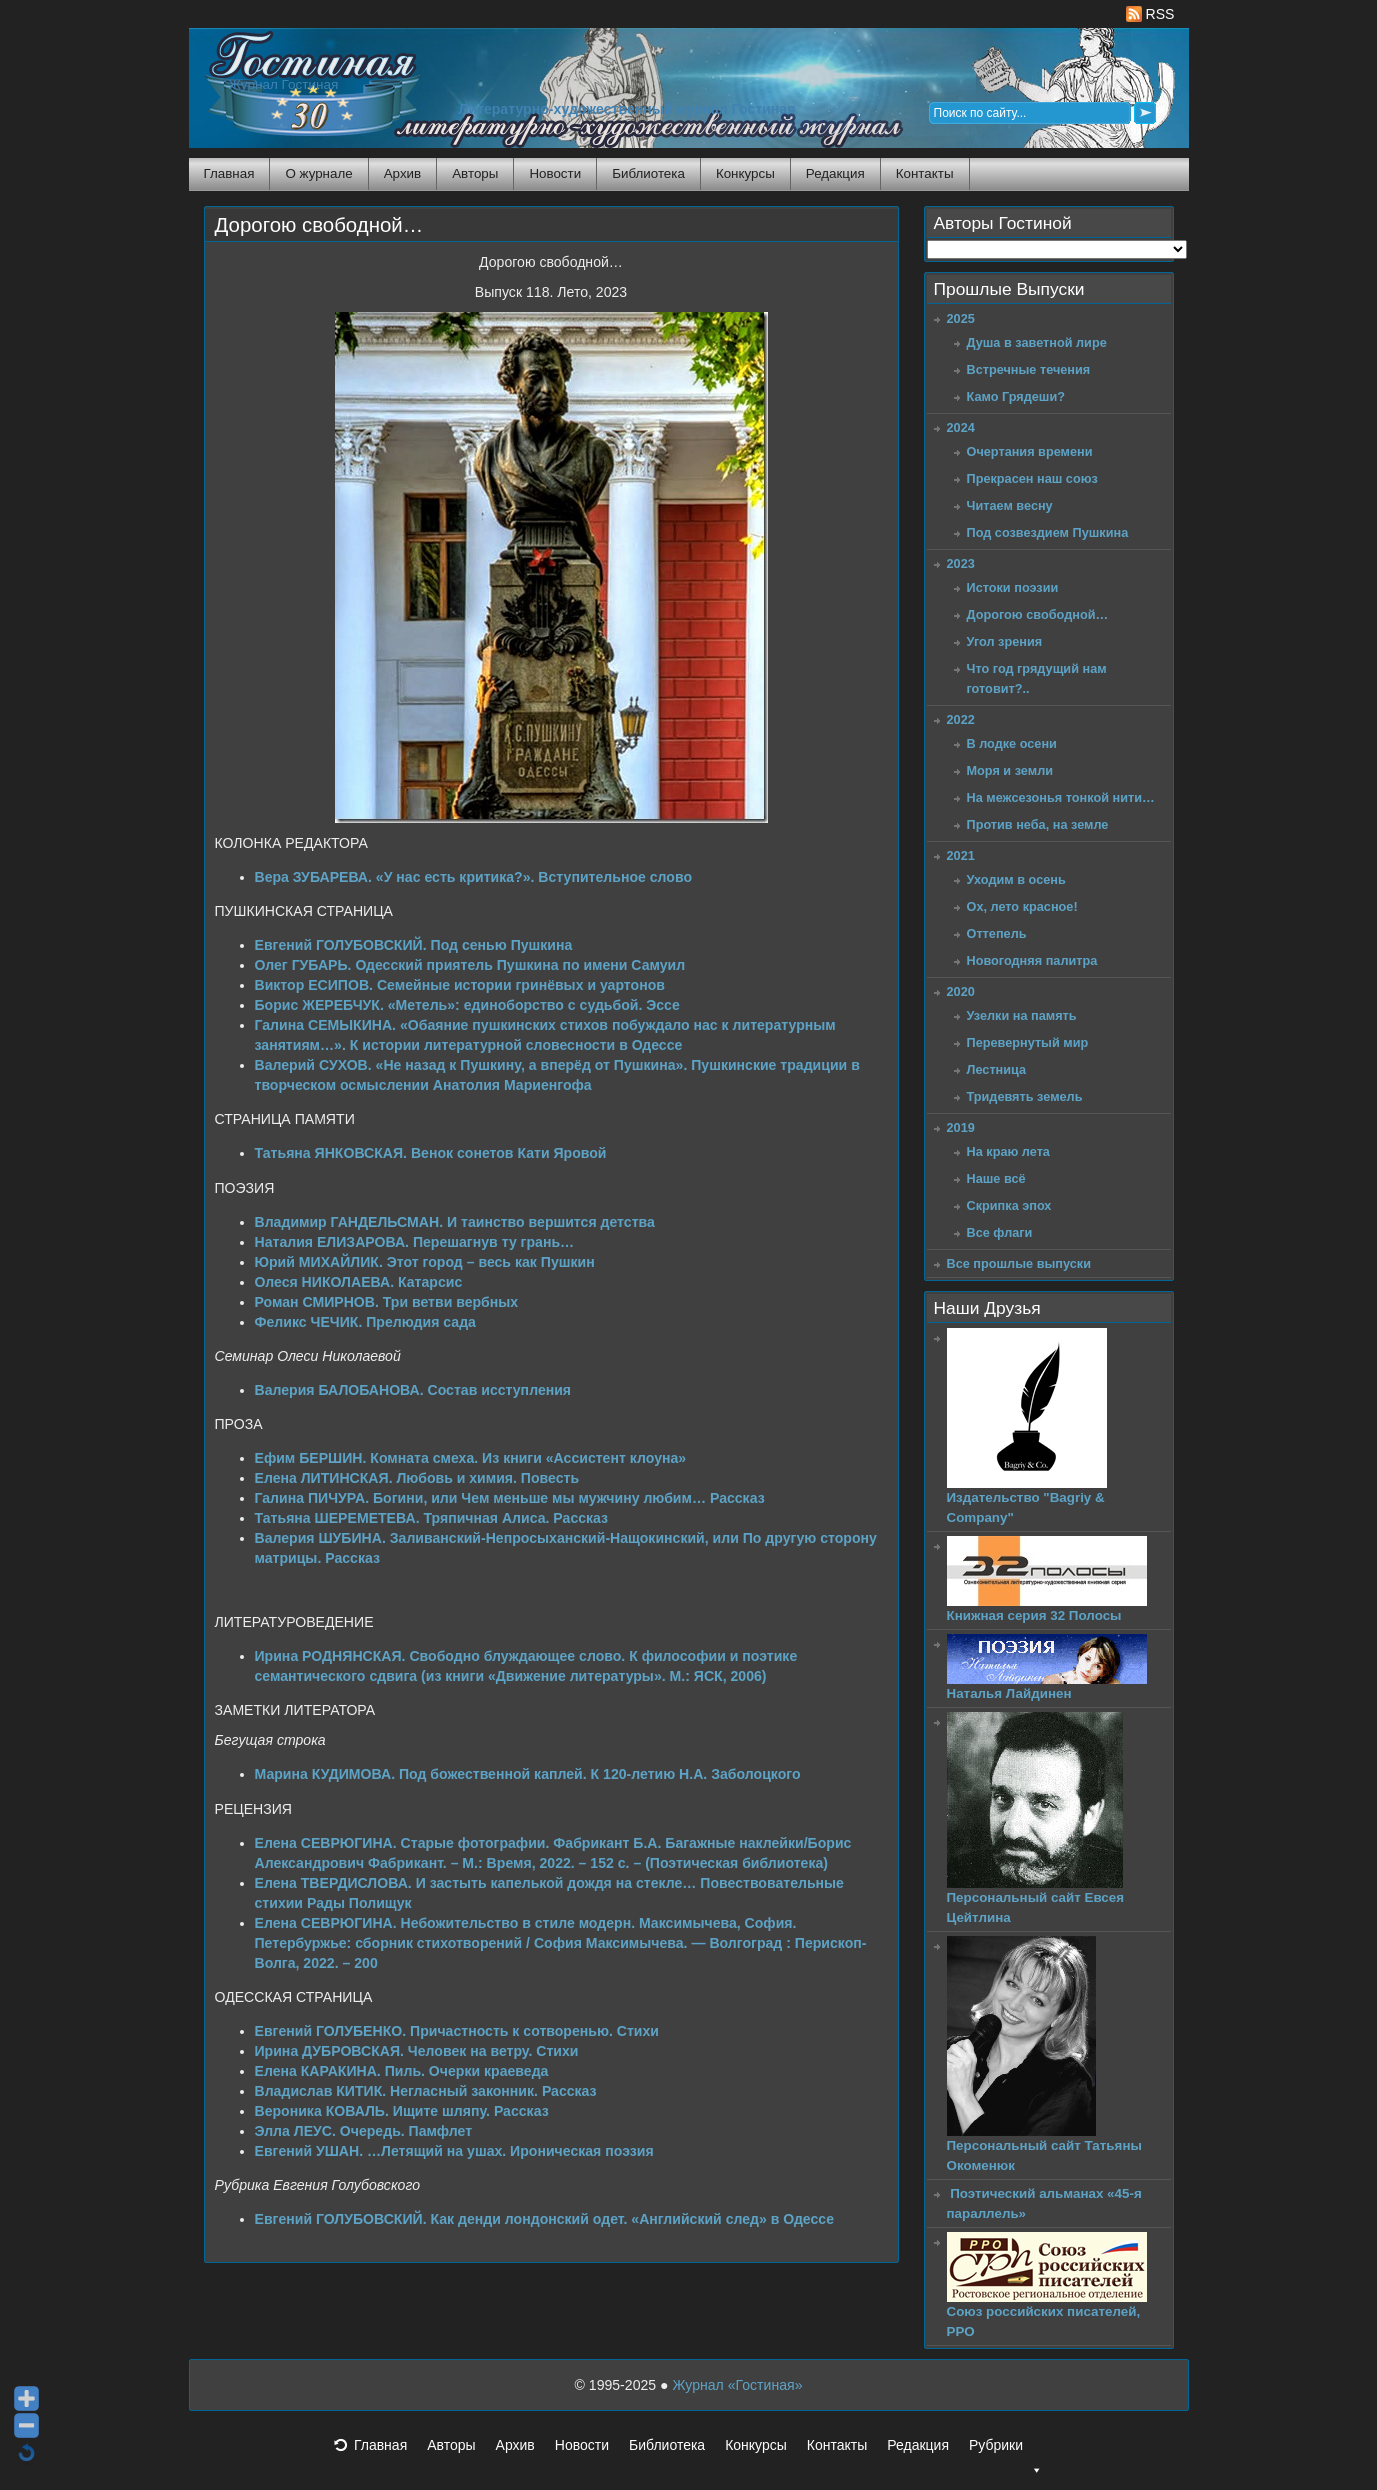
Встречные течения (1029, 369)
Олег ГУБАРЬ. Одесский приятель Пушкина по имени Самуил (470, 965)
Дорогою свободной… (319, 225)
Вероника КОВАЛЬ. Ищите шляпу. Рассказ (402, 2111)
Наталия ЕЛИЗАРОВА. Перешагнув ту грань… (415, 1242)
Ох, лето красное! (1022, 906)
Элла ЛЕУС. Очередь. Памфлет (364, 2131)
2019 (961, 1127)
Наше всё (996, 1178)
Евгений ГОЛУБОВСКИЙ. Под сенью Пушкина (414, 945)
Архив (402, 173)
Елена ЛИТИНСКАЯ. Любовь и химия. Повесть (417, 1478)
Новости (555, 173)
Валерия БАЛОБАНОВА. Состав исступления (413, 1390)
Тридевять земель (1025, 1096)
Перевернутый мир (1028, 1042)
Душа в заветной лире (1037, 342)
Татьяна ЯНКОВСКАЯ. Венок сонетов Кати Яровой (431, 1153)
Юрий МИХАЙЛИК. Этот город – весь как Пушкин (425, 1262)
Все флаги (1000, 1232)
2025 (961, 318)
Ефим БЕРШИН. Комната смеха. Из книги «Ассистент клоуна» (471, 1458)
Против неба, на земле (1038, 824)
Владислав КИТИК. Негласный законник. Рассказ (426, 2091)
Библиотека (648, 173)
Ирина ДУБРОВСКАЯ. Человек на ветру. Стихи (417, 2051)
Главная (229, 173)
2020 (961, 991)
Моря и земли (1010, 770)
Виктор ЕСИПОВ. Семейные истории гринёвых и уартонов (460, 985)
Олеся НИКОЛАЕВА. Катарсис (359, 1282)
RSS (1150, 14)
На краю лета (1008, 1151)
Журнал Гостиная (284, 84)
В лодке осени (1012, 743)
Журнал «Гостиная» (737, 2385)
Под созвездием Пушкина (1048, 532)
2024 (961, 427)
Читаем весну (1010, 505)
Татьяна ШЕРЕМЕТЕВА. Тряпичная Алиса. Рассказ (432, 1518)
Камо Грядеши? (1016, 396)
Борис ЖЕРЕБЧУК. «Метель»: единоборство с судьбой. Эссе (467, 1005)
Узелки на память (1022, 1015)
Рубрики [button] (1006, 2451)
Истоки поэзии (1013, 587)
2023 (961, 563)
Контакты (925, 173)
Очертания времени (1030, 451)
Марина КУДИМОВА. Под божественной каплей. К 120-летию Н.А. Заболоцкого (528, 1774)
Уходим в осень (1016, 879)
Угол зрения (1005, 641)
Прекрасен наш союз (1032, 478)
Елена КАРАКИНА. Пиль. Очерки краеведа (402, 2071)
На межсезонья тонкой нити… (1061, 797)
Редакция (835, 173)
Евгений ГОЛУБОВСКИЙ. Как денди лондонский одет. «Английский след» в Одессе (545, 2219)
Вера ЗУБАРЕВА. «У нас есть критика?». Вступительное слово (474, 877)
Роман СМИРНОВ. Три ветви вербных (387, 1302)
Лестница (997, 1069)
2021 (961, 855)
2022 (961, 719)
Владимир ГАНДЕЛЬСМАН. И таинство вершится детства (455, 1222)
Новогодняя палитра (1032, 960)
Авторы (475, 173)
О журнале (318, 173)
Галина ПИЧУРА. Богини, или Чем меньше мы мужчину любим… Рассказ (510, 1498)
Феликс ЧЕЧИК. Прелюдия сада (365, 1322)
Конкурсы (745, 173)
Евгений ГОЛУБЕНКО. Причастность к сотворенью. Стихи (457, 2031)
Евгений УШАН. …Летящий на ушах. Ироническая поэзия (454, 2151)
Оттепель (997, 933)
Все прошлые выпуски (1019, 1263)
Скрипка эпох (1009, 1205)
